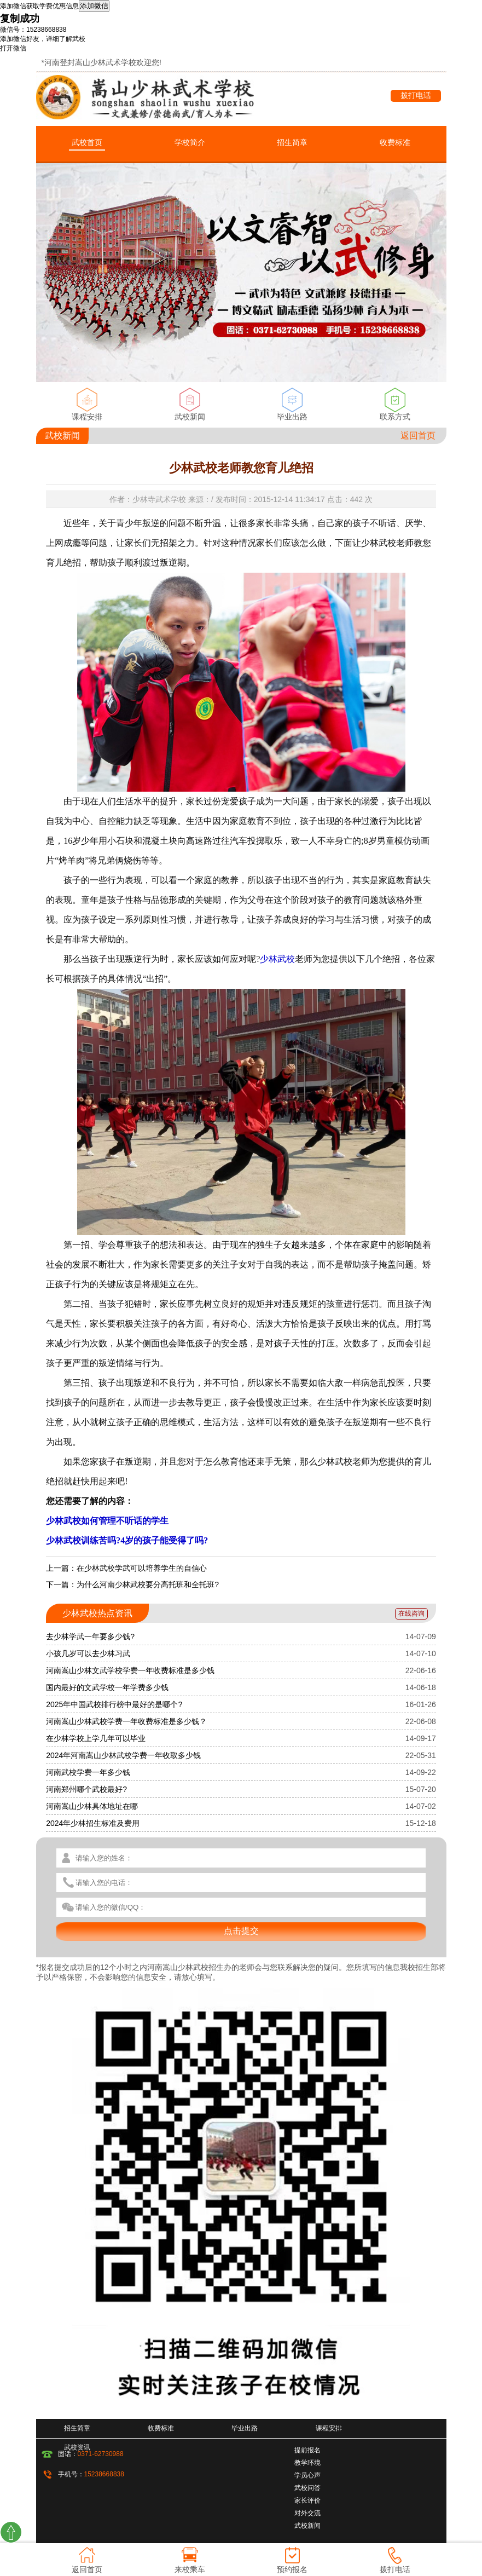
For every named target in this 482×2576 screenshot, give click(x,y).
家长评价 (307, 2500)
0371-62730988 (101, 2454)
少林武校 (277, 959)
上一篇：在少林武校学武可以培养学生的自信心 (126, 1568)
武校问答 (307, 2488)
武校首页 (87, 142)
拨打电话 (415, 95)
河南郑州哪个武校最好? (86, 1789)
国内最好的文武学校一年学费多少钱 (107, 1687)
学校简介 (190, 142)
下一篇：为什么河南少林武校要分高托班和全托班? (132, 1584)
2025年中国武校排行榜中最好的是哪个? (114, 1704)
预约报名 (292, 2569)
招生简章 (292, 142)
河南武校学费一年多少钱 (88, 1772)
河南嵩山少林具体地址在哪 (92, 1806)
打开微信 (13, 48)
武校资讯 (77, 2447)
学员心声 (307, 2475)
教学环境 (307, 2462)
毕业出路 (292, 416)
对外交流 (307, 2513)
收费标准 (395, 142)
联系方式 (395, 416)
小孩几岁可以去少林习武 (88, 1653)
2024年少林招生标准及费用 (93, 1823)
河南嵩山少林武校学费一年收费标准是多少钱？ (126, 1721)
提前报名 (307, 2450)
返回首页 (417, 435)
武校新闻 (190, 416)
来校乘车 (190, 2569)
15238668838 (104, 2474)
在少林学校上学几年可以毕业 (96, 1738)
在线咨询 (411, 1613)
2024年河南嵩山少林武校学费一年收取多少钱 (123, 1755)
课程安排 (87, 416)
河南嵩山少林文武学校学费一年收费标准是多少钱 (130, 1670)
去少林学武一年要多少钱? (90, 1636)
